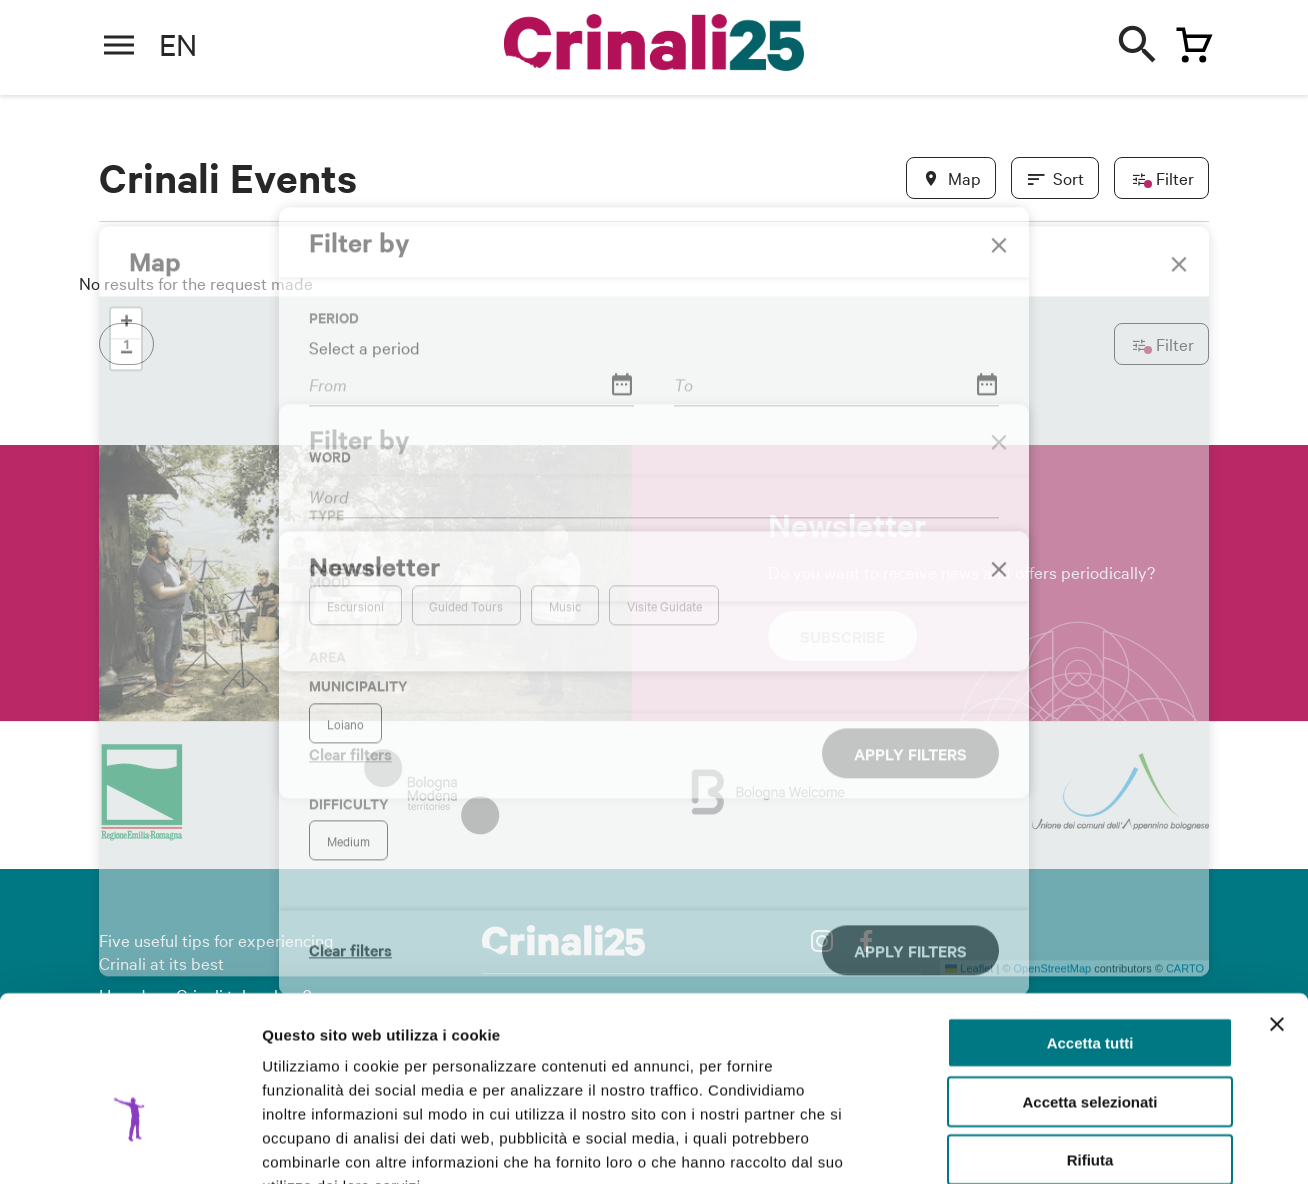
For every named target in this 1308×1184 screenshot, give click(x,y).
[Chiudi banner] (1277, 902)
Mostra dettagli (1052, 1144)
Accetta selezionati (1089, 979)
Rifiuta (1090, 1037)
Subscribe (842, 636)
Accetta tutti (1090, 920)
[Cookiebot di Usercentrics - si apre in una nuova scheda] (129, 1145)
